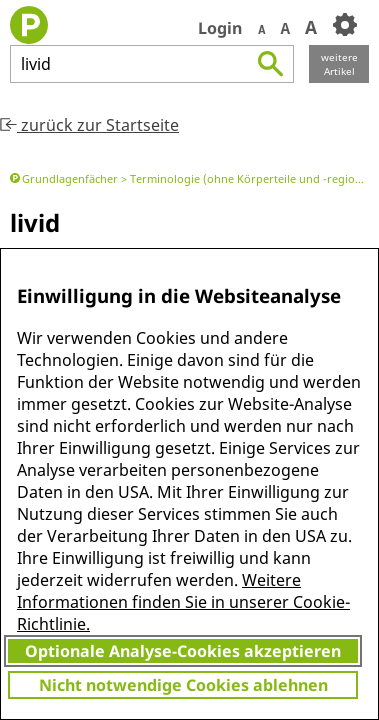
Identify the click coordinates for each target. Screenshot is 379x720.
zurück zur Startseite (89, 125)
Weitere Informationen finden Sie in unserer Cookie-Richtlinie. (183, 602)
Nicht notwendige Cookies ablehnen (183, 685)
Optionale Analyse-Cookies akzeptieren (183, 651)
